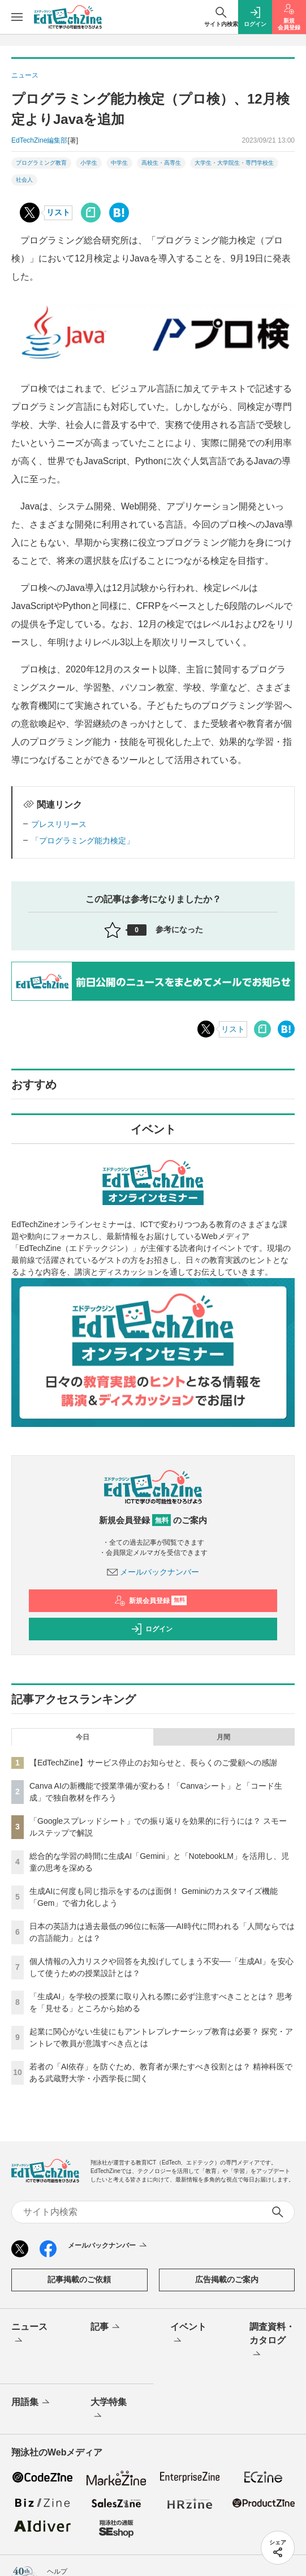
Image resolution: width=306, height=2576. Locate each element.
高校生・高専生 (161, 163)
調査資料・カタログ (272, 2341)
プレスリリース (59, 824)
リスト (58, 212)
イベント (188, 2334)
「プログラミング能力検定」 (82, 840)
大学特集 (108, 2409)
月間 (223, 1737)
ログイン (152, 1629)
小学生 (88, 163)
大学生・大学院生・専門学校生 (234, 163)
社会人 (24, 180)
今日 (82, 1737)
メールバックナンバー (153, 1571)
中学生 (119, 163)
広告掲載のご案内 (226, 2279)
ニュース (29, 2334)
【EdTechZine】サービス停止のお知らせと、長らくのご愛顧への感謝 (153, 1762)
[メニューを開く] (17, 17)
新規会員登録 (150, 1600)
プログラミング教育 (41, 163)
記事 (106, 2327)
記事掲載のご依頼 (79, 2279)
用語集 (31, 2402)
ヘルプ (57, 2571)
